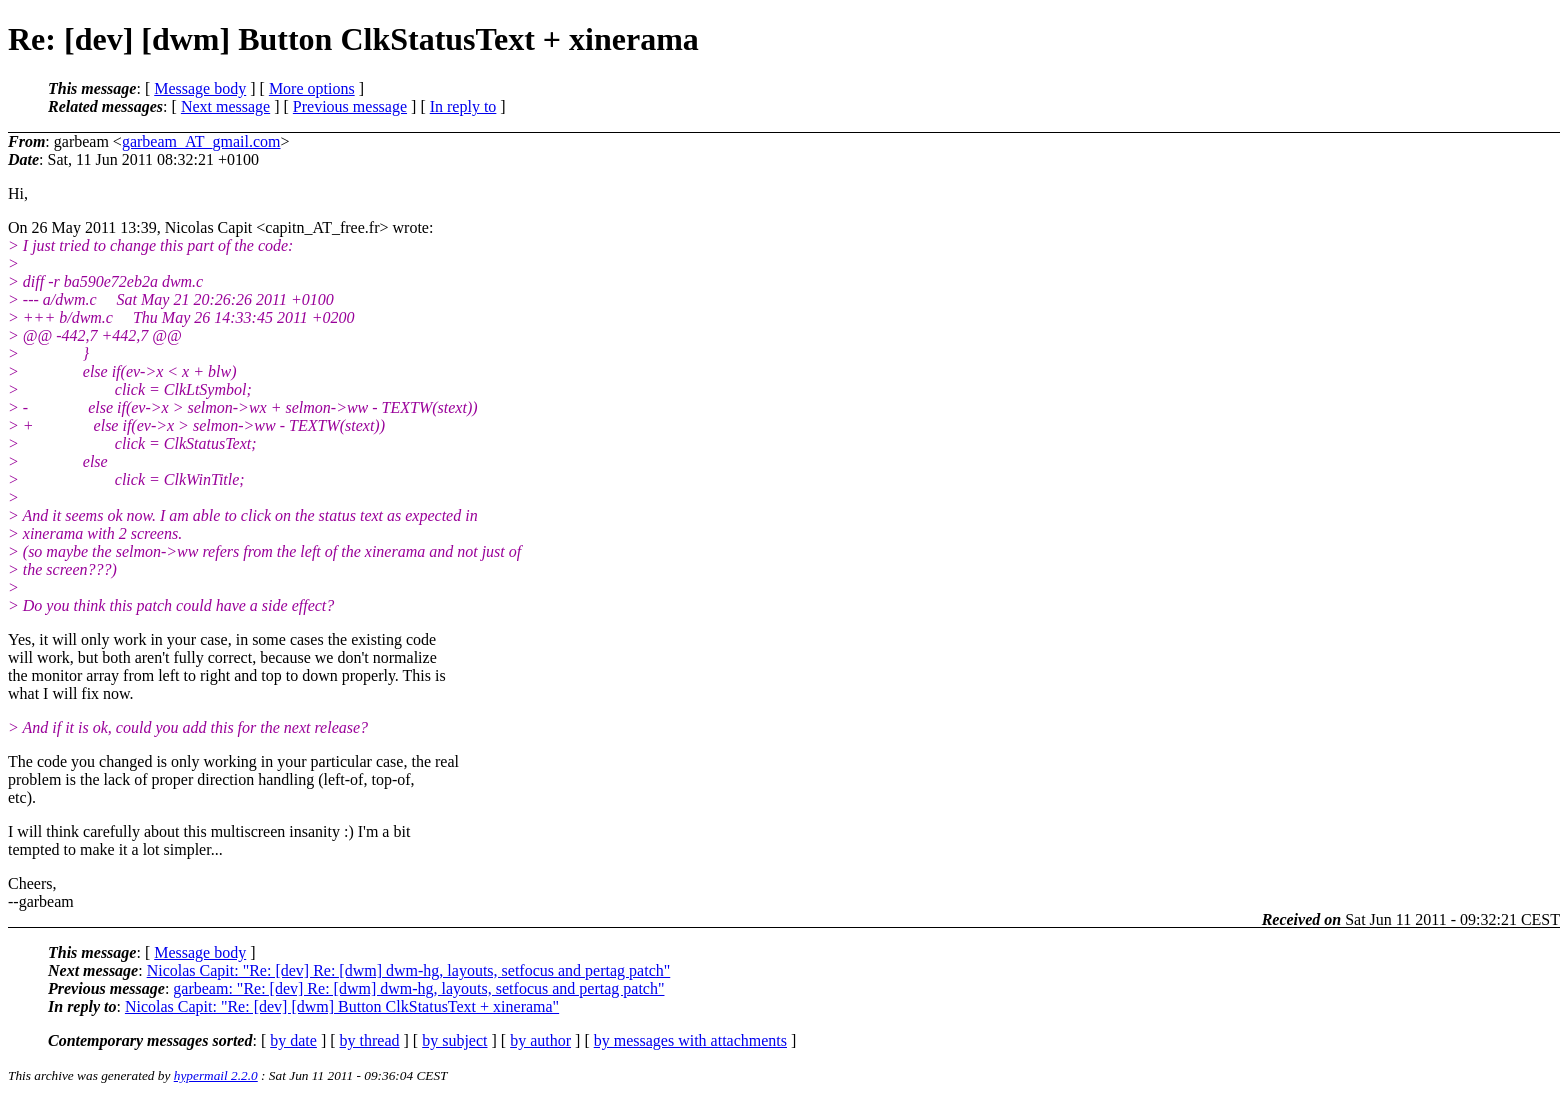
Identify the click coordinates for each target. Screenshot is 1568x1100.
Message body (200, 88)
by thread (370, 1040)
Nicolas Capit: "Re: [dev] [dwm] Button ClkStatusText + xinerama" (342, 1006)
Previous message (350, 106)
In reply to (463, 106)
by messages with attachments (690, 1040)
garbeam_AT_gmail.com (201, 141)
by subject (454, 1040)
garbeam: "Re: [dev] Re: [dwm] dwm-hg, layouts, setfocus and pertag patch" (418, 988)
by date (293, 1040)
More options (312, 88)
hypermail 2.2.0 (216, 1075)
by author (540, 1040)
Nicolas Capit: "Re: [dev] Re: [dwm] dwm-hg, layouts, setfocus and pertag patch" (409, 970)
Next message (225, 106)
